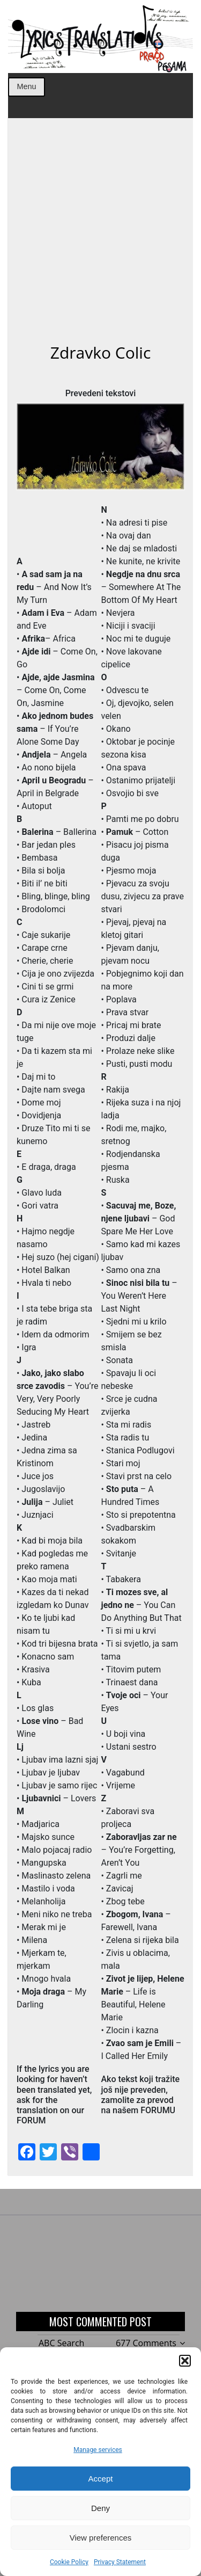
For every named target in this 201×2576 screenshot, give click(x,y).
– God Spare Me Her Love (138, 1218)
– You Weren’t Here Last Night (139, 1296)
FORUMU (157, 2110)
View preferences (101, 2537)
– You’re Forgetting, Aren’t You (138, 1850)
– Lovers (58, 1798)
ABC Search (61, 2343)
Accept (100, 2478)
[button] (185, 2360)
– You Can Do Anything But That (141, 1605)
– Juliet (47, 1502)
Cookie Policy (69, 2562)
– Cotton (137, 832)
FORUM (31, 2120)
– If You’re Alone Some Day (55, 729)
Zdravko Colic (100, 352)
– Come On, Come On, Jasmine (56, 690)
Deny (100, 2508)
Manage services (97, 2450)
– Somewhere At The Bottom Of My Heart (141, 587)
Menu (26, 86)
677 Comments (146, 2343)
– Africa (48, 639)
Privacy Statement (120, 2562)
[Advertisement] (100, 237)
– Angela (54, 754)
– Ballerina (58, 832)
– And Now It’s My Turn (54, 587)
